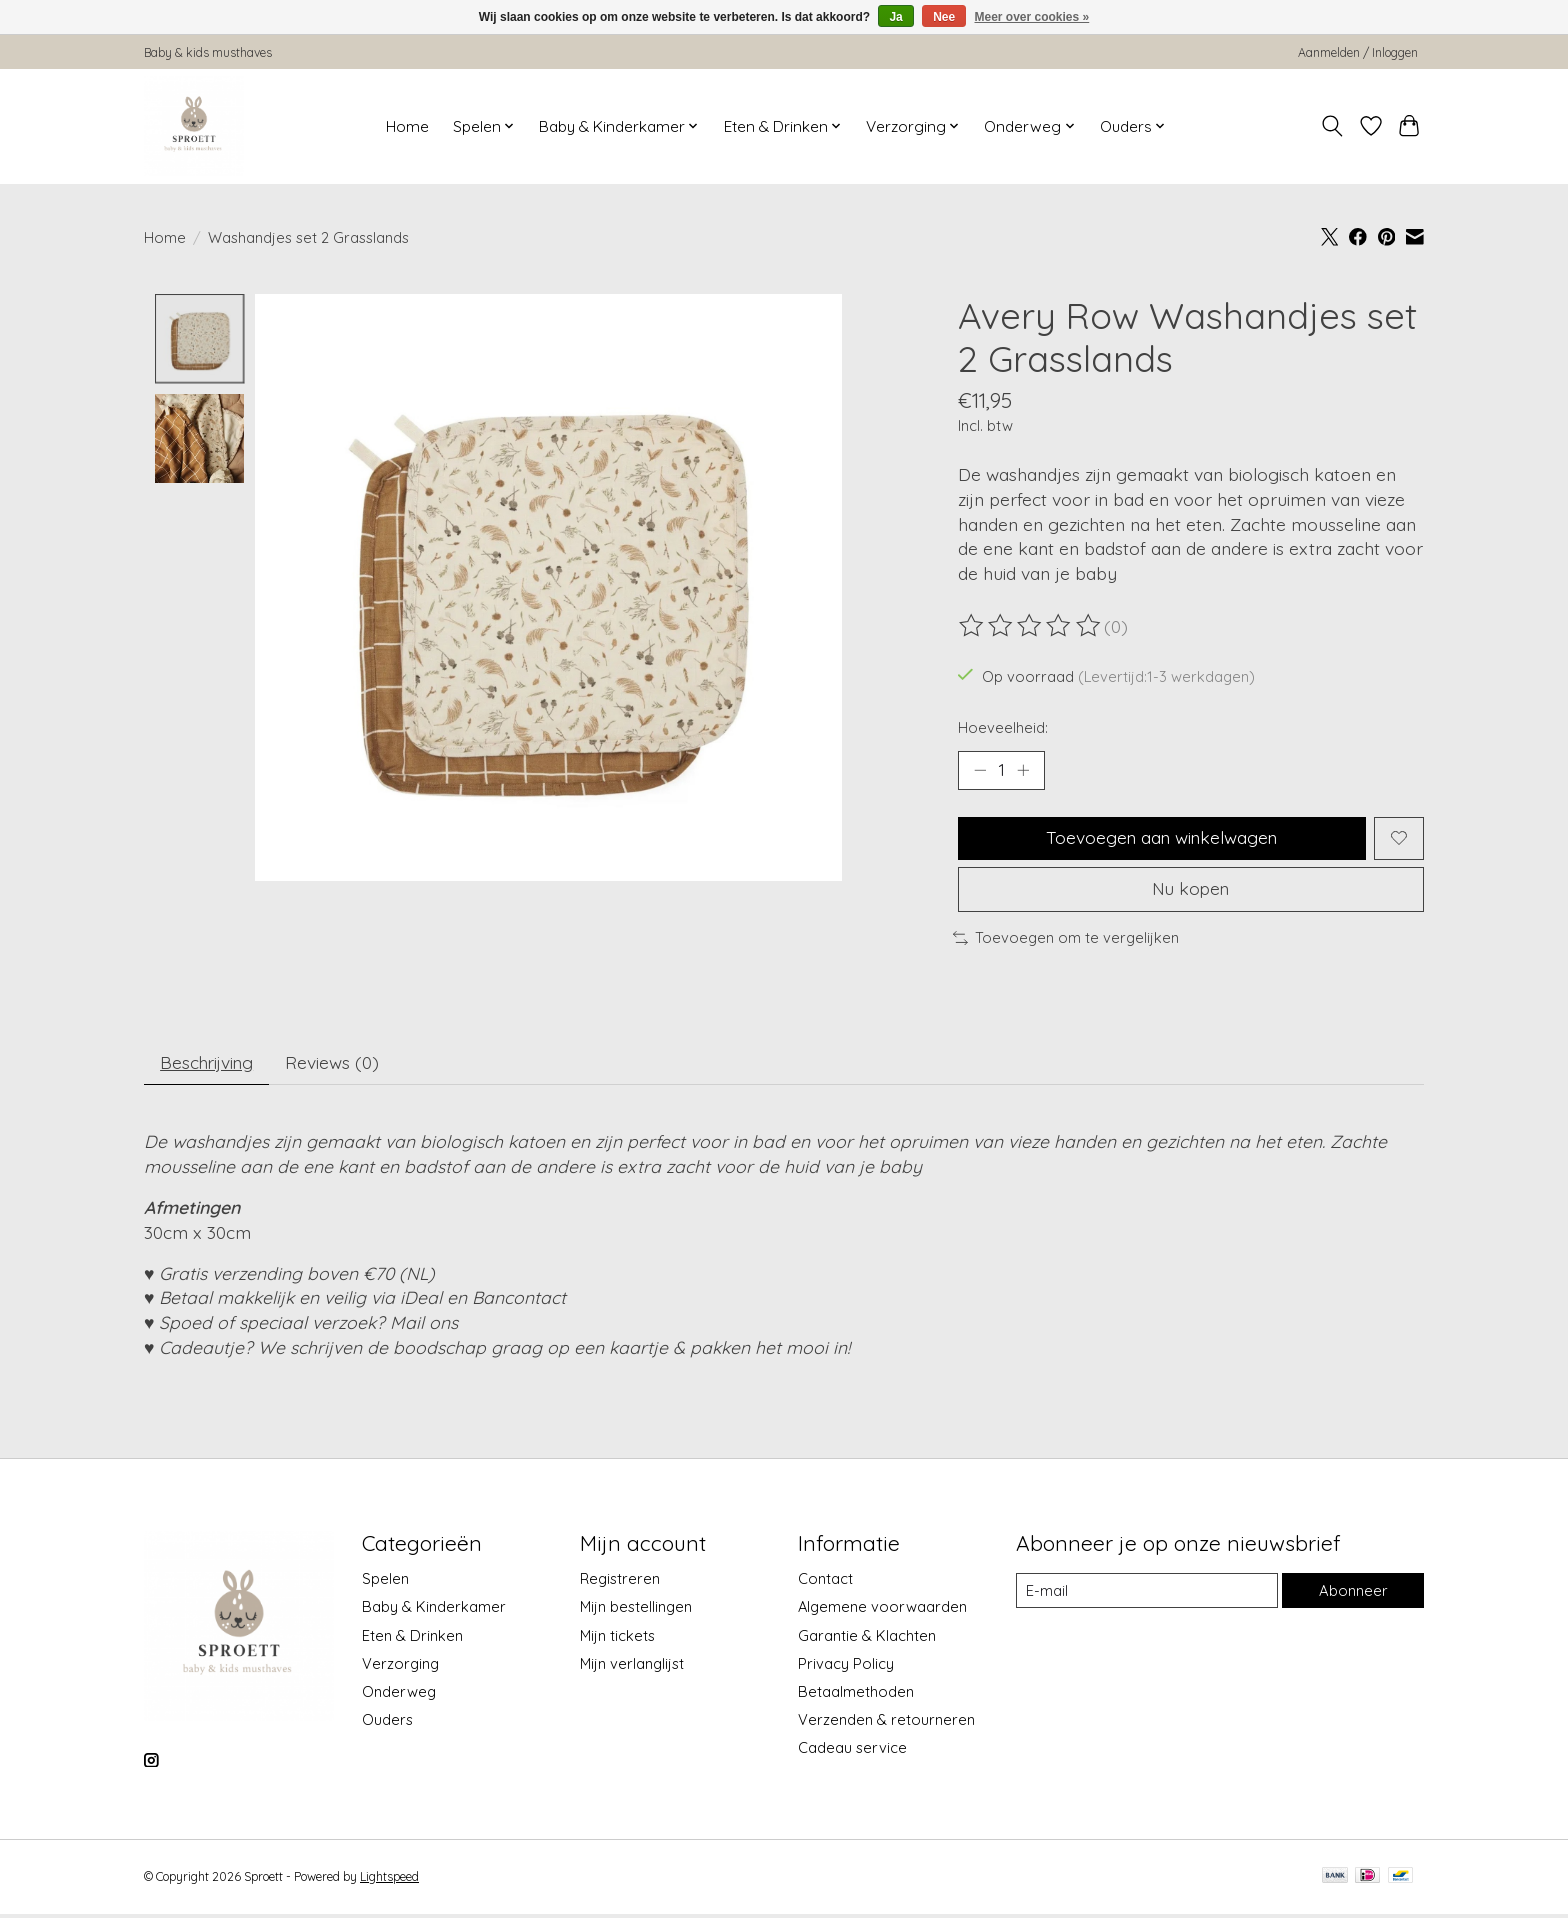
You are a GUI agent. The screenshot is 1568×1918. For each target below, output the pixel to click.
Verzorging (400, 1667)
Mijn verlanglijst (632, 1667)
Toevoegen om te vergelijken (1066, 940)
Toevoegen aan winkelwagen (1161, 839)
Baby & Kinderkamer (434, 1610)
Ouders (387, 1723)
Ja (895, 17)
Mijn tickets (617, 1638)
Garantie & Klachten (867, 1638)
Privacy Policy (846, 1667)
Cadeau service (852, 1751)
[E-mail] (1147, 1594)
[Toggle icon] (1332, 126)
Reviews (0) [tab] (338, 1066)
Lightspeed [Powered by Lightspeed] (389, 1880)
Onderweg (399, 1695)
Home (407, 126)
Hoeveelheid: (1003, 727)
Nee (944, 17)
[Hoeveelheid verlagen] (980, 770)
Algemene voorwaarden (882, 1610)
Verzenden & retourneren (886, 1723)
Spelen (385, 1582)
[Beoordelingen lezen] (1031, 626)
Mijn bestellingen (636, 1610)
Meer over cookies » (1032, 17)
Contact (825, 1582)
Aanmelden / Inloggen (1358, 52)
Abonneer (1353, 1594)
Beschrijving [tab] (209, 1066)
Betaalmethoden (856, 1695)
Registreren (620, 1582)
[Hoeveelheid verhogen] (1024, 770)
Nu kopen (1191, 891)
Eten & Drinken (412, 1638)
